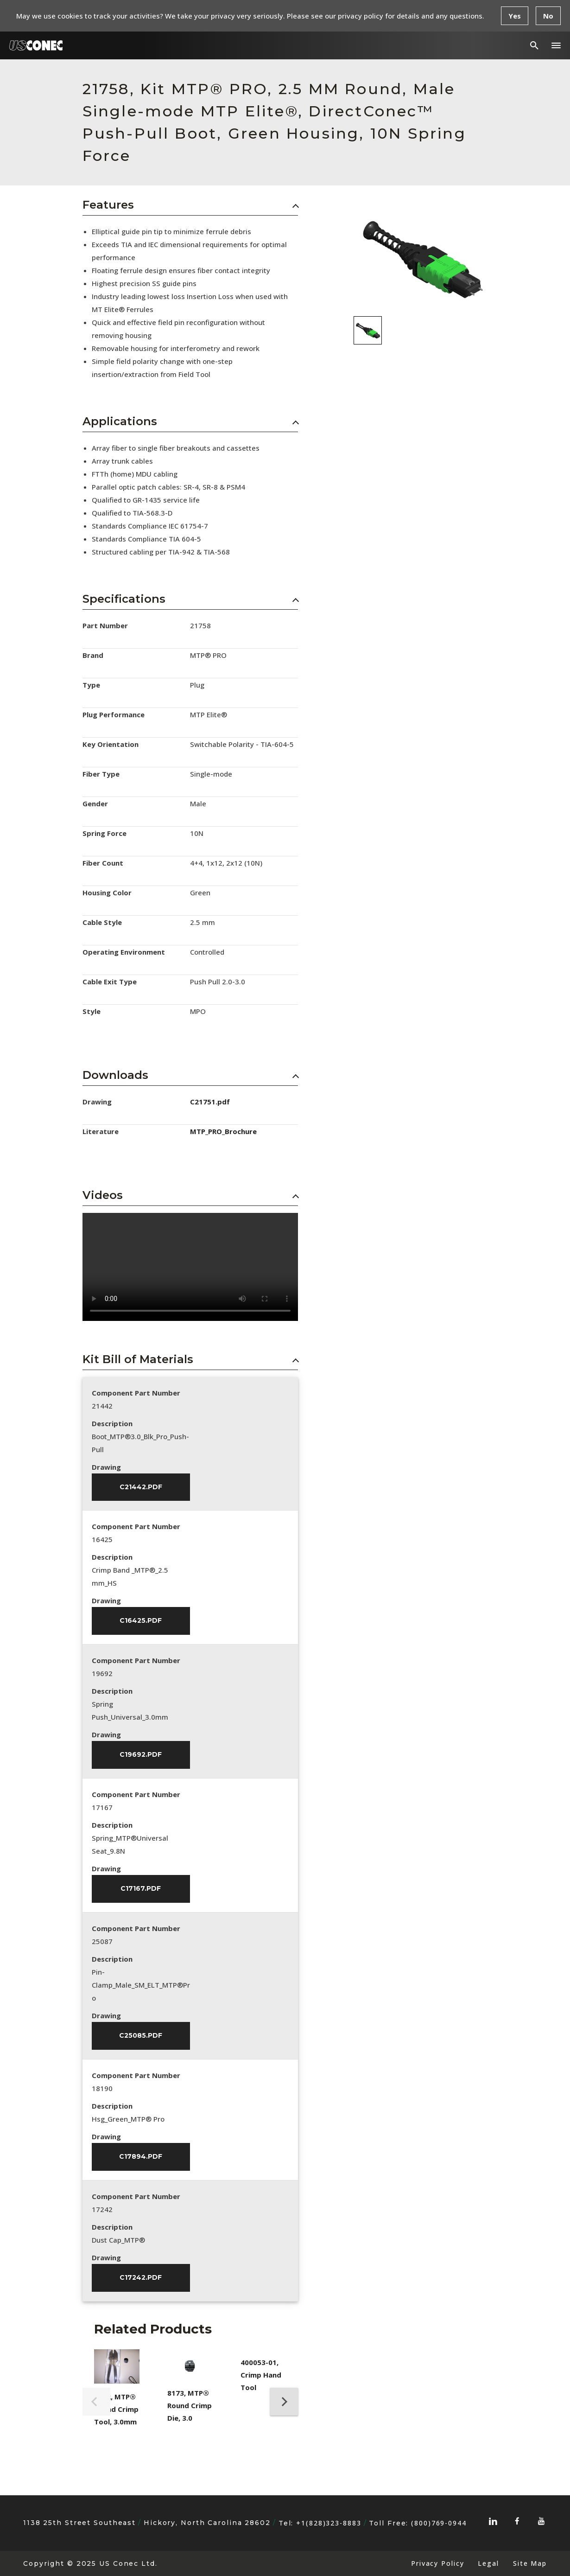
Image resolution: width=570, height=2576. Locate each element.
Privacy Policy (437, 2563)
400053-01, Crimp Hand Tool (261, 2375)
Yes (514, 15)
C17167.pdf (140, 1889)
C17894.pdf (140, 2157)
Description (112, 1423)
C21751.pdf (210, 1101)
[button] (556, 45)
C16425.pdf (141, 1621)
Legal (488, 2563)
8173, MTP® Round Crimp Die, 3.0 (189, 2405)
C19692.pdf (141, 1755)
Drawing (106, 1467)
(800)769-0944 (439, 2523)
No (548, 15)
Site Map (530, 2563)
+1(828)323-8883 (328, 2523)
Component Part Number (136, 1392)
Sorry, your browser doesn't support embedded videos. (190, 1267)
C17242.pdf (141, 2278)
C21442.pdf (141, 1487)
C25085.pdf (140, 2036)
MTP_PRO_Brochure (223, 1131)
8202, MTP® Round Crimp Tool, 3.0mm (116, 2409)
